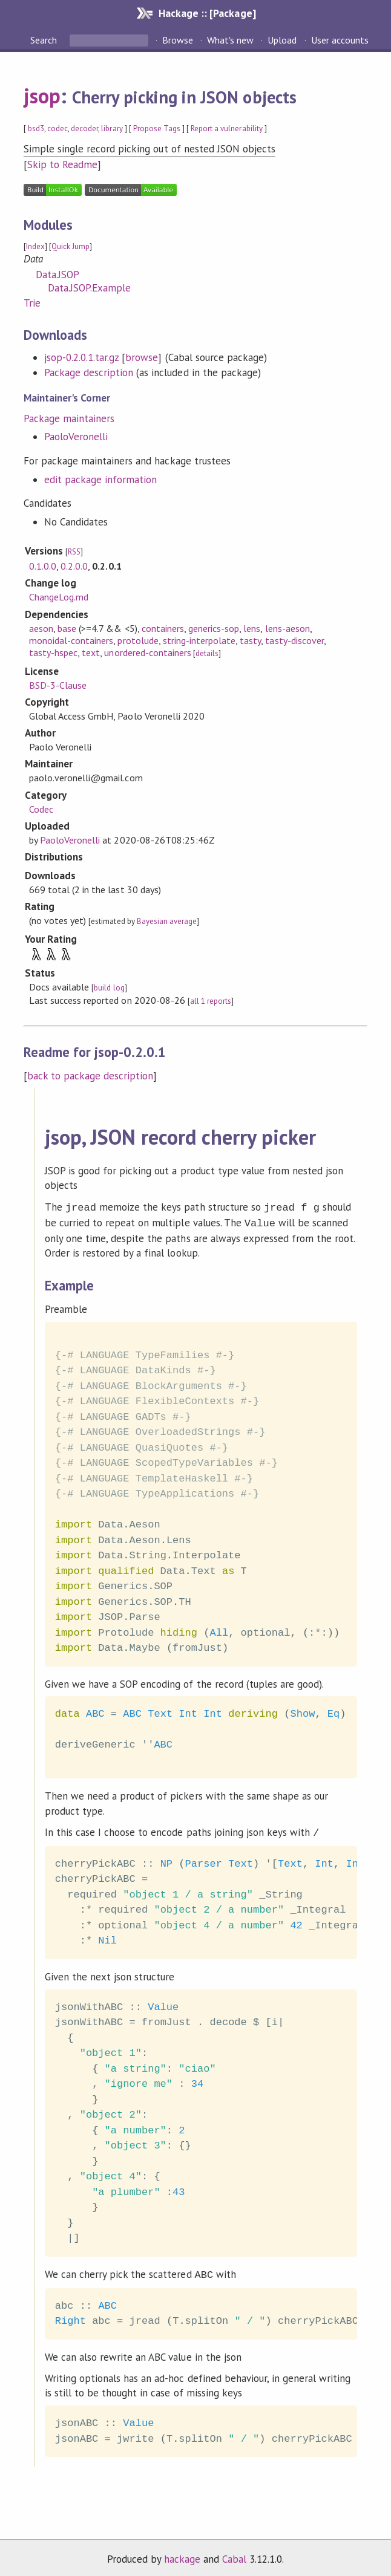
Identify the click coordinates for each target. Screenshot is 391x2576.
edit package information (100, 479)
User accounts (340, 40)
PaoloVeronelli (76, 436)
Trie (32, 303)
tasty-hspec (53, 652)
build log (109, 988)
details (207, 653)
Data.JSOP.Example (89, 287)
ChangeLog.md (58, 597)
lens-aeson (287, 628)
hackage (182, 2554)
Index (35, 246)
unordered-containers (147, 652)
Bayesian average (167, 921)
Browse (177, 40)
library (111, 128)
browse (141, 357)
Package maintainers (69, 418)
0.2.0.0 (74, 566)
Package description (88, 372)
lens (251, 628)
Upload (282, 40)
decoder (84, 128)
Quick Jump (70, 246)
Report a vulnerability (227, 128)
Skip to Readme (62, 164)
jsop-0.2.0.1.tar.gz (81, 357)
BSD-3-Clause (58, 685)
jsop (42, 95)
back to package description (90, 1075)
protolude (137, 640)
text (91, 652)
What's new (230, 40)
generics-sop (213, 628)
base (67, 628)
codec (57, 128)
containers (163, 628)
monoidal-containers (71, 640)
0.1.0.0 (42, 566)
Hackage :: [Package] (207, 13)
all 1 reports (210, 1001)
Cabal (234, 2554)
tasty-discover (294, 640)
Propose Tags (156, 128)
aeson (41, 628)
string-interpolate (199, 640)
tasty (250, 640)
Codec (41, 809)
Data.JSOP (57, 274)
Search (44, 40)
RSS (74, 552)
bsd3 (36, 128)
